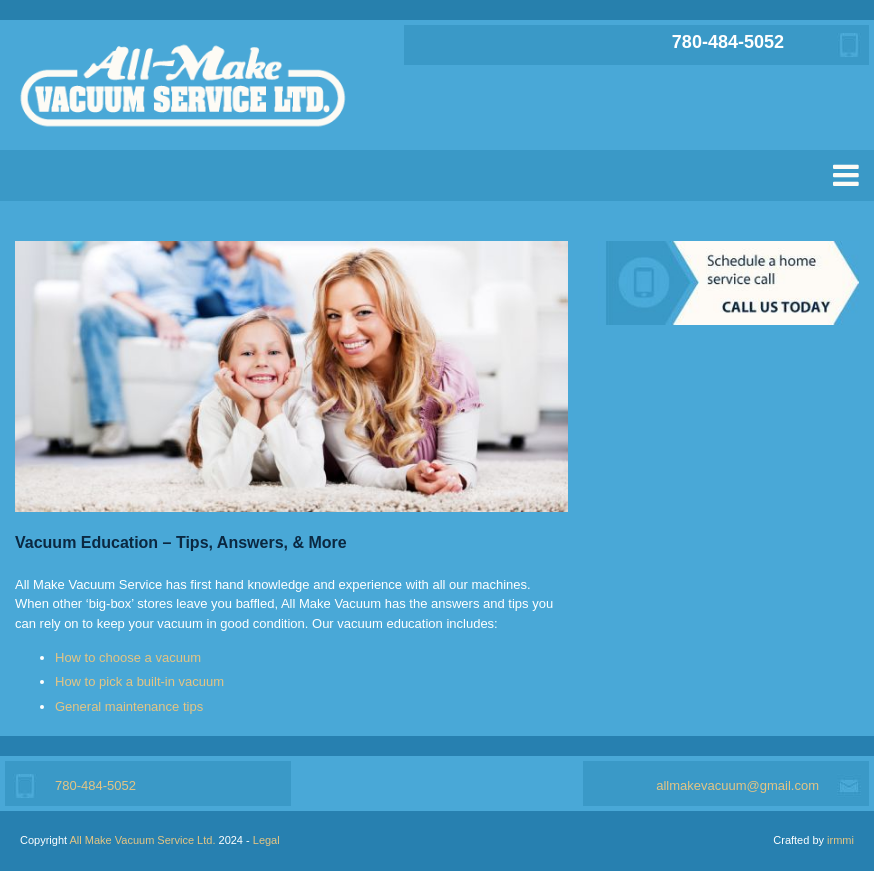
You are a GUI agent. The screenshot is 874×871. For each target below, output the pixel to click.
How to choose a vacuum (128, 657)
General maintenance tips (129, 706)
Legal (266, 840)
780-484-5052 (728, 42)
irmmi (840, 840)
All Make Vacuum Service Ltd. (143, 840)
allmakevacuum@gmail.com (737, 785)
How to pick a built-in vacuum (139, 681)
